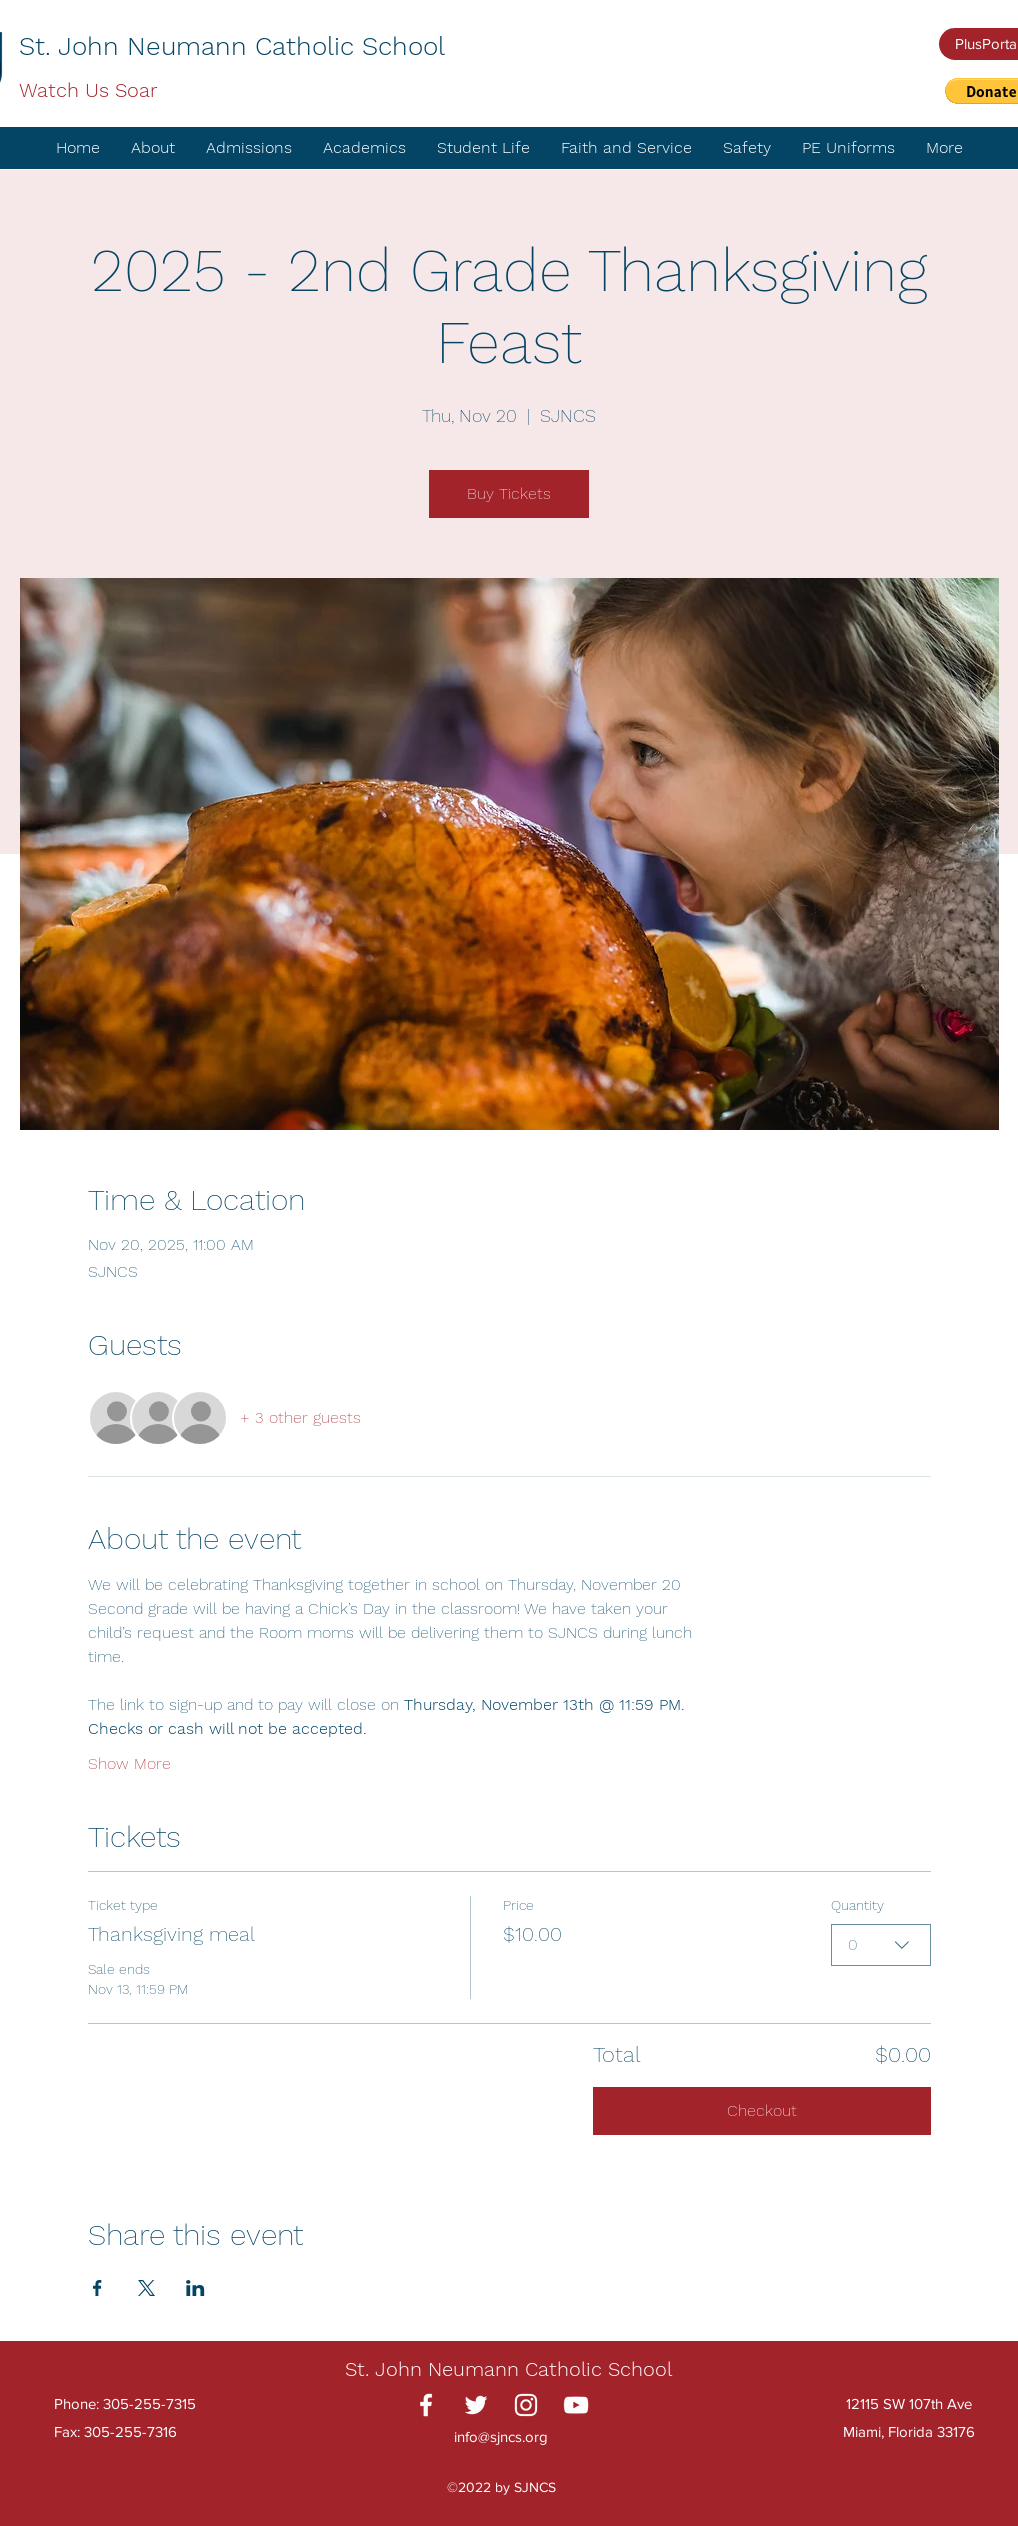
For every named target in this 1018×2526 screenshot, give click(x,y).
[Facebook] (426, 2405)
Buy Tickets (509, 493)
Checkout (762, 2110)
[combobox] (881, 1945)
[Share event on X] (146, 2288)
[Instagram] (526, 2405)
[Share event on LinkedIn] (195, 2288)
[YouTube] (576, 2405)
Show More (129, 1763)
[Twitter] (476, 2405)
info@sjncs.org (501, 2436)
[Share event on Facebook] (97, 2288)
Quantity (857, 1905)
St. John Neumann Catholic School (232, 46)
